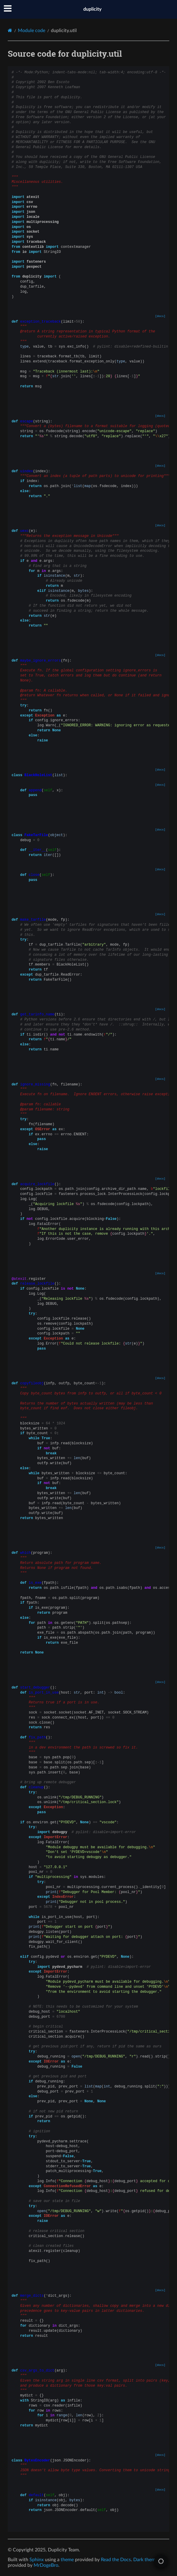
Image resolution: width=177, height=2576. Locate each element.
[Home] (10, 30)
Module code (31, 30)
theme (67, 2559)
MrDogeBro (46, 2565)
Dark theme (145, 2559)
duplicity (92, 9)
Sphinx (36, 2559)
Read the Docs (116, 2559)
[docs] (160, 316)
